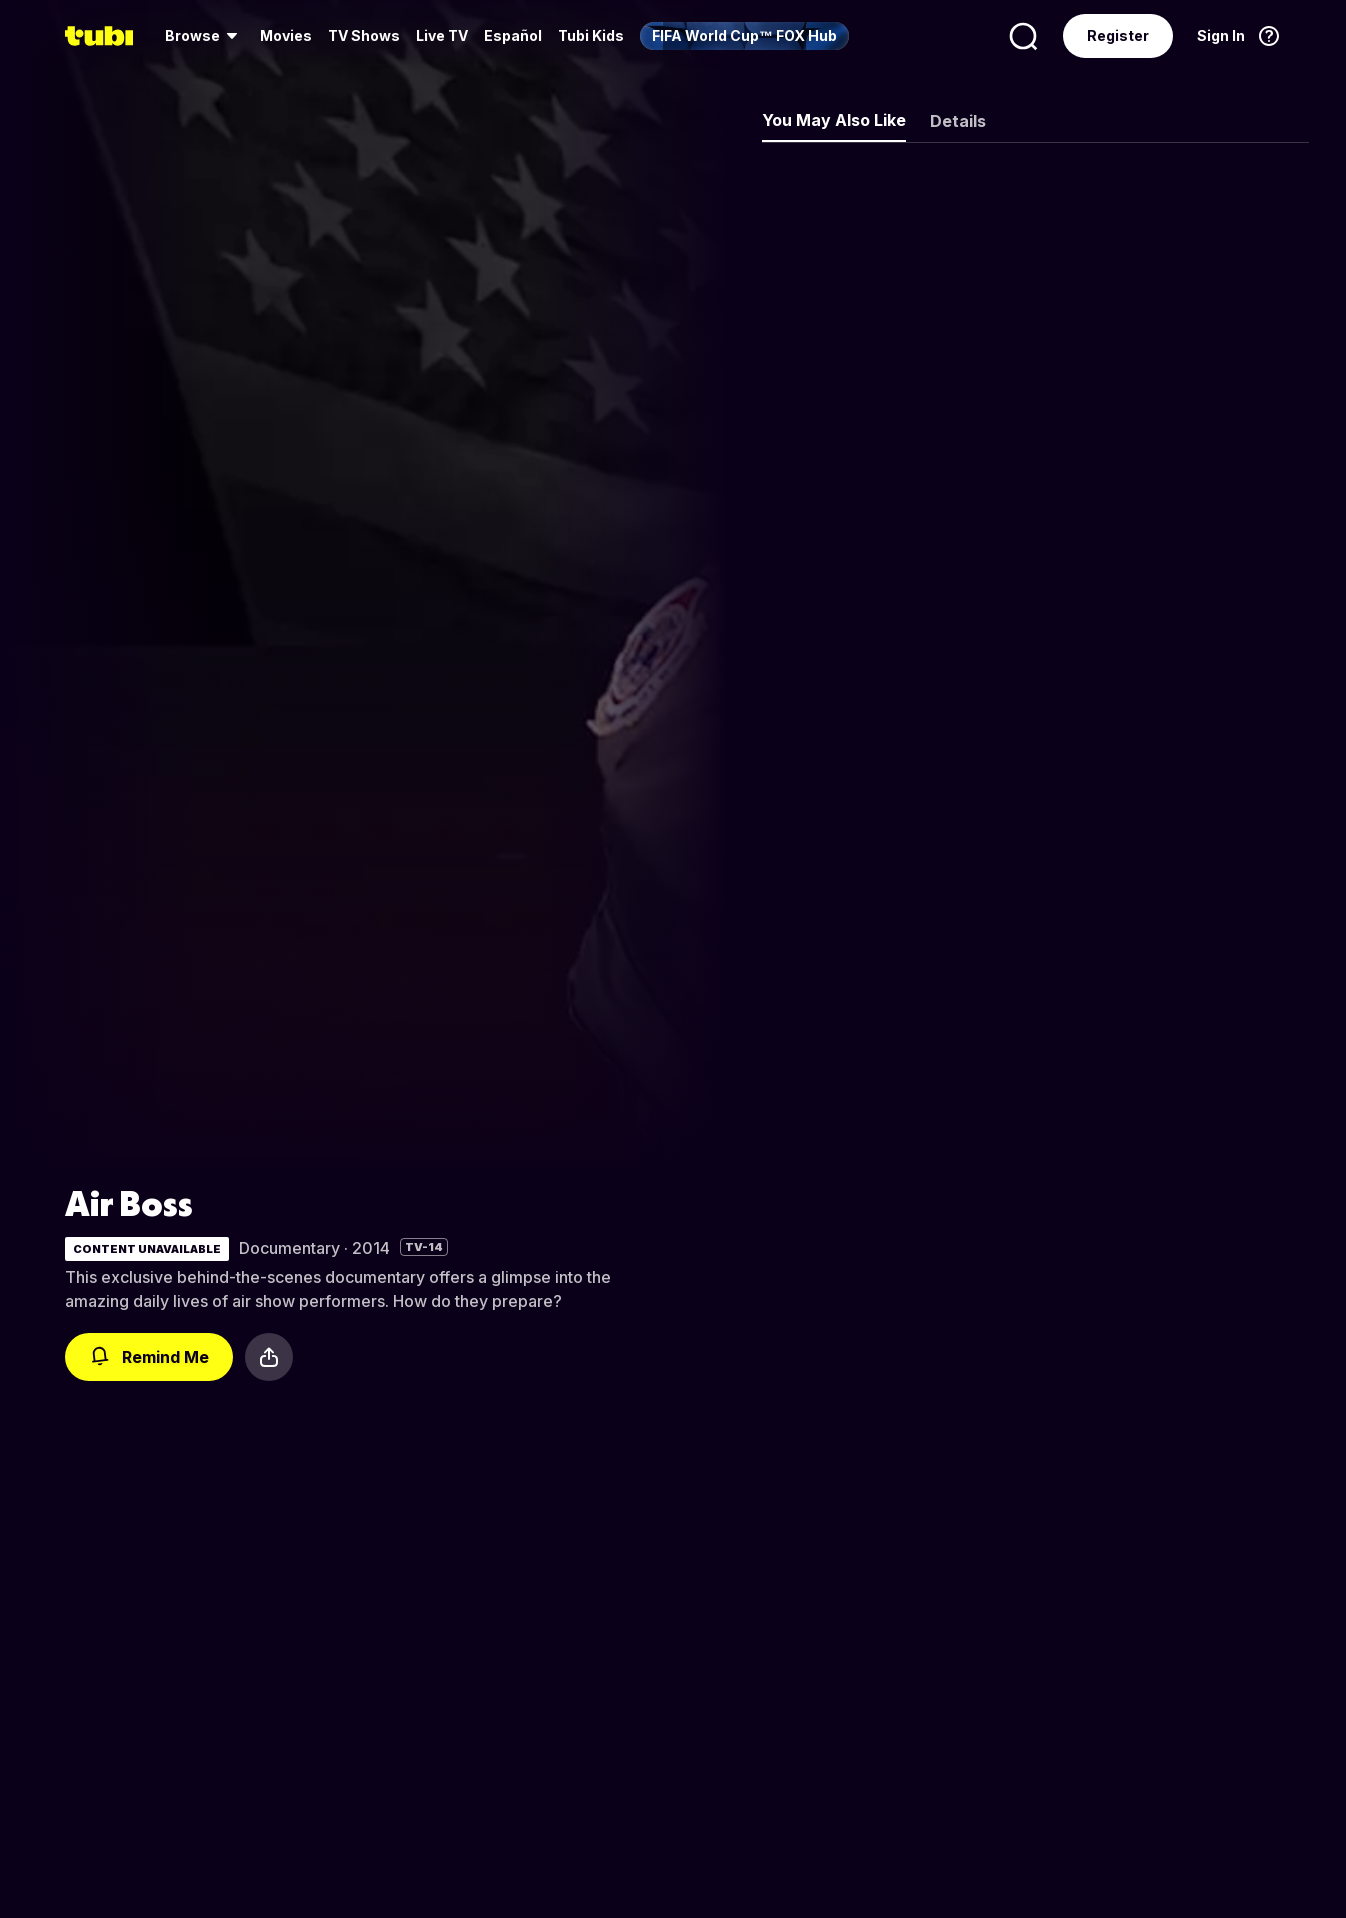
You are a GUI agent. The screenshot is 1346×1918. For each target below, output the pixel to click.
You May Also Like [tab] (834, 120)
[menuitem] (204, 36)
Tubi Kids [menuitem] (591, 35)
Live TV (442, 35)
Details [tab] (958, 121)
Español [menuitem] (513, 35)
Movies (286, 35)
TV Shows (364, 35)
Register (1118, 35)
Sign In (1221, 35)
